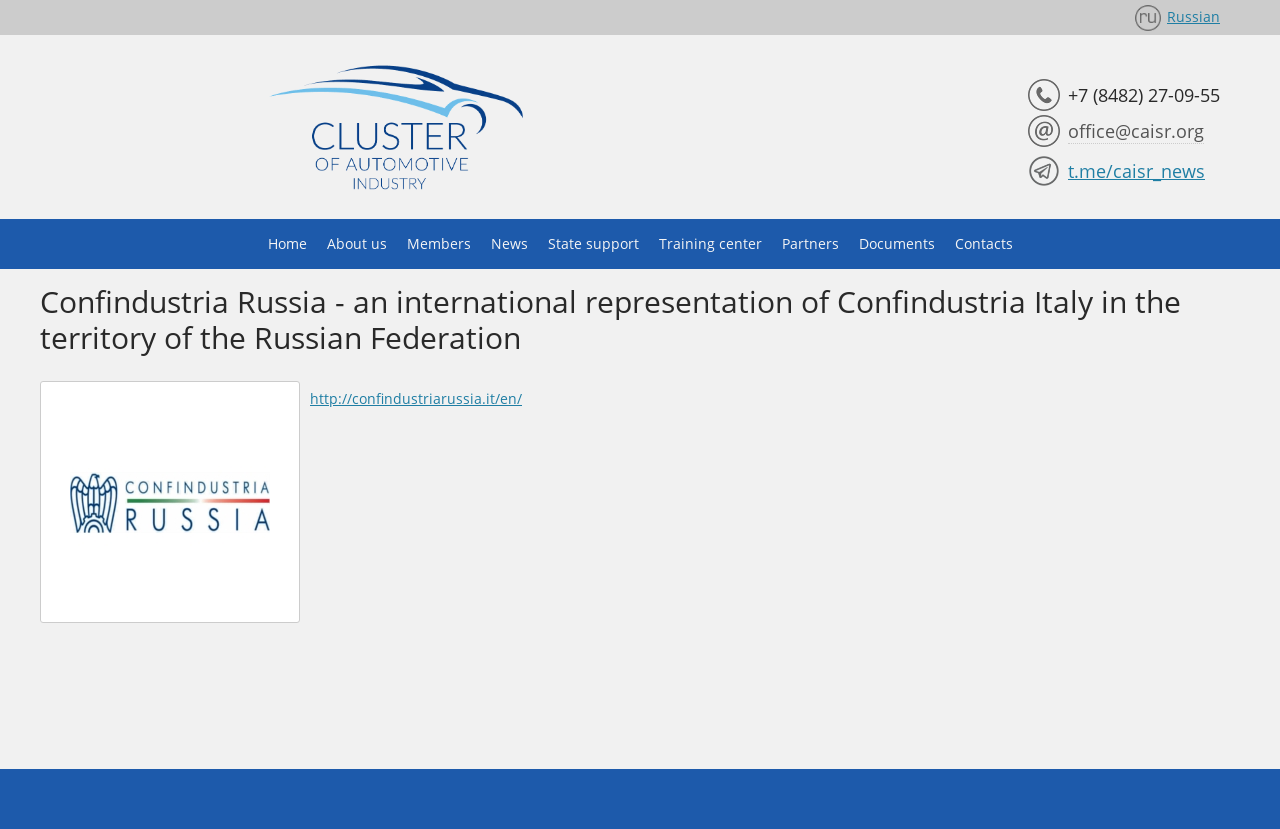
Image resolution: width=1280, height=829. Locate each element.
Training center (710, 243)
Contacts (984, 243)
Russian (1193, 16)
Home (287, 243)
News (509, 243)
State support (593, 243)
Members (439, 243)
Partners (810, 243)
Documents (897, 243)
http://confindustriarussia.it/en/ (416, 398)
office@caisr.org (1136, 131)
